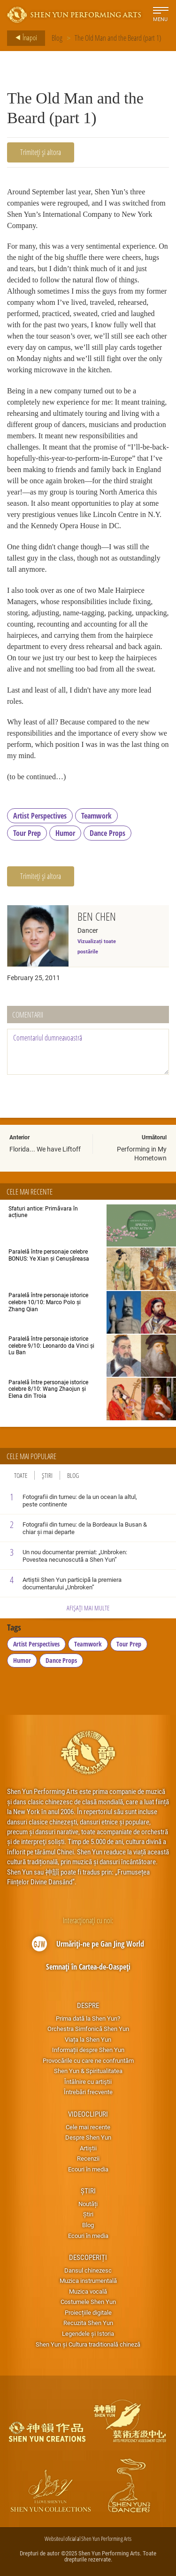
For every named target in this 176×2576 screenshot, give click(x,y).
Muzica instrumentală (88, 2280)
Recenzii (88, 2158)
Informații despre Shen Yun (88, 2049)
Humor (65, 833)
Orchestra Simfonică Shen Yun (88, 2028)
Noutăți (88, 2204)
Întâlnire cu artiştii (87, 2081)
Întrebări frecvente (88, 2092)
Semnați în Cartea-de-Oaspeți (88, 1967)
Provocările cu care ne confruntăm (88, 2060)
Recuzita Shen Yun (88, 2322)
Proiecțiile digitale (88, 2312)
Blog (57, 38)
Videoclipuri (88, 2113)
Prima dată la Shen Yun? (88, 2018)
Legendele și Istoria (88, 2333)
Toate (20, 1475)
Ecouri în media (88, 2169)
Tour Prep (27, 833)
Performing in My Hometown (142, 1153)
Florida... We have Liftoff (45, 1148)
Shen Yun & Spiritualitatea (88, 2071)
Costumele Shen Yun (88, 2301)
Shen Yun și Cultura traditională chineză (88, 2344)
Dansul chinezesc (88, 2270)
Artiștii (88, 2148)
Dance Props (107, 833)
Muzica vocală (88, 2291)
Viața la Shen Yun (88, 2039)
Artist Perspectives (40, 816)
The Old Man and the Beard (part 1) (118, 38)
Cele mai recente (88, 2127)
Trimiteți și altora (40, 152)
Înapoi (23, 38)
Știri (47, 1475)
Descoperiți (88, 2257)
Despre (88, 2005)
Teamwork (96, 816)
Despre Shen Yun (88, 2137)
